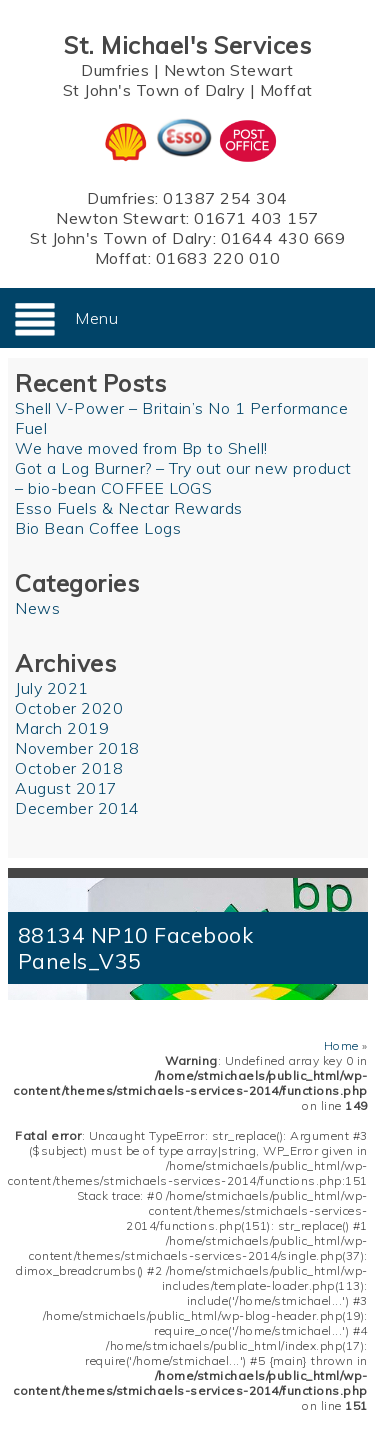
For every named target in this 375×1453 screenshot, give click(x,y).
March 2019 (62, 728)
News (37, 608)
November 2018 (77, 748)
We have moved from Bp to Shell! (141, 448)
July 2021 (52, 688)
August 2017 (66, 788)
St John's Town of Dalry (154, 90)
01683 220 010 (218, 258)
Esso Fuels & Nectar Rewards (129, 508)
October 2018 (69, 768)
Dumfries (115, 70)
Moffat (286, 90)
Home (341, 1045)
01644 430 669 (283, 238)
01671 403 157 (256, 218)
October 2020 (69, 708)
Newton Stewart (229, 70)
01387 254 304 (225, 198)
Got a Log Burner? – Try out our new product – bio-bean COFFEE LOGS (183, 478)
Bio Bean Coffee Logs (98, 528)
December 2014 (77, 808)
